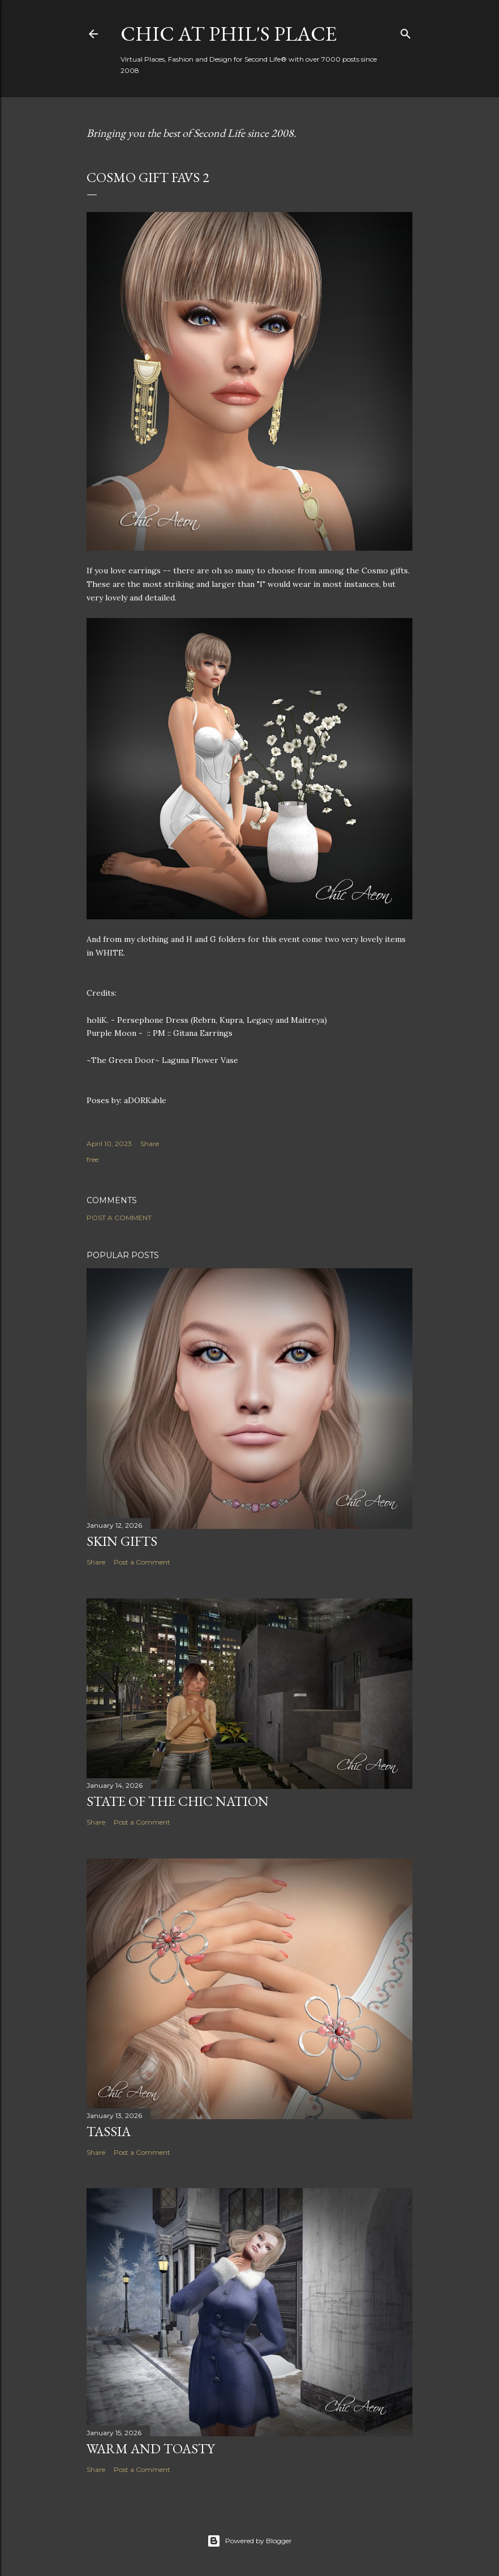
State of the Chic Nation (178, 1801)
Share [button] (149, 1143)
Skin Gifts (122, 1541)
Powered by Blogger (249, 2541)
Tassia (109, 2131)
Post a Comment (119, 1217)
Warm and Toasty (150, 2448)
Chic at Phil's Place (229, 33)
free (92, 1159)
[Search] (405, 31)
